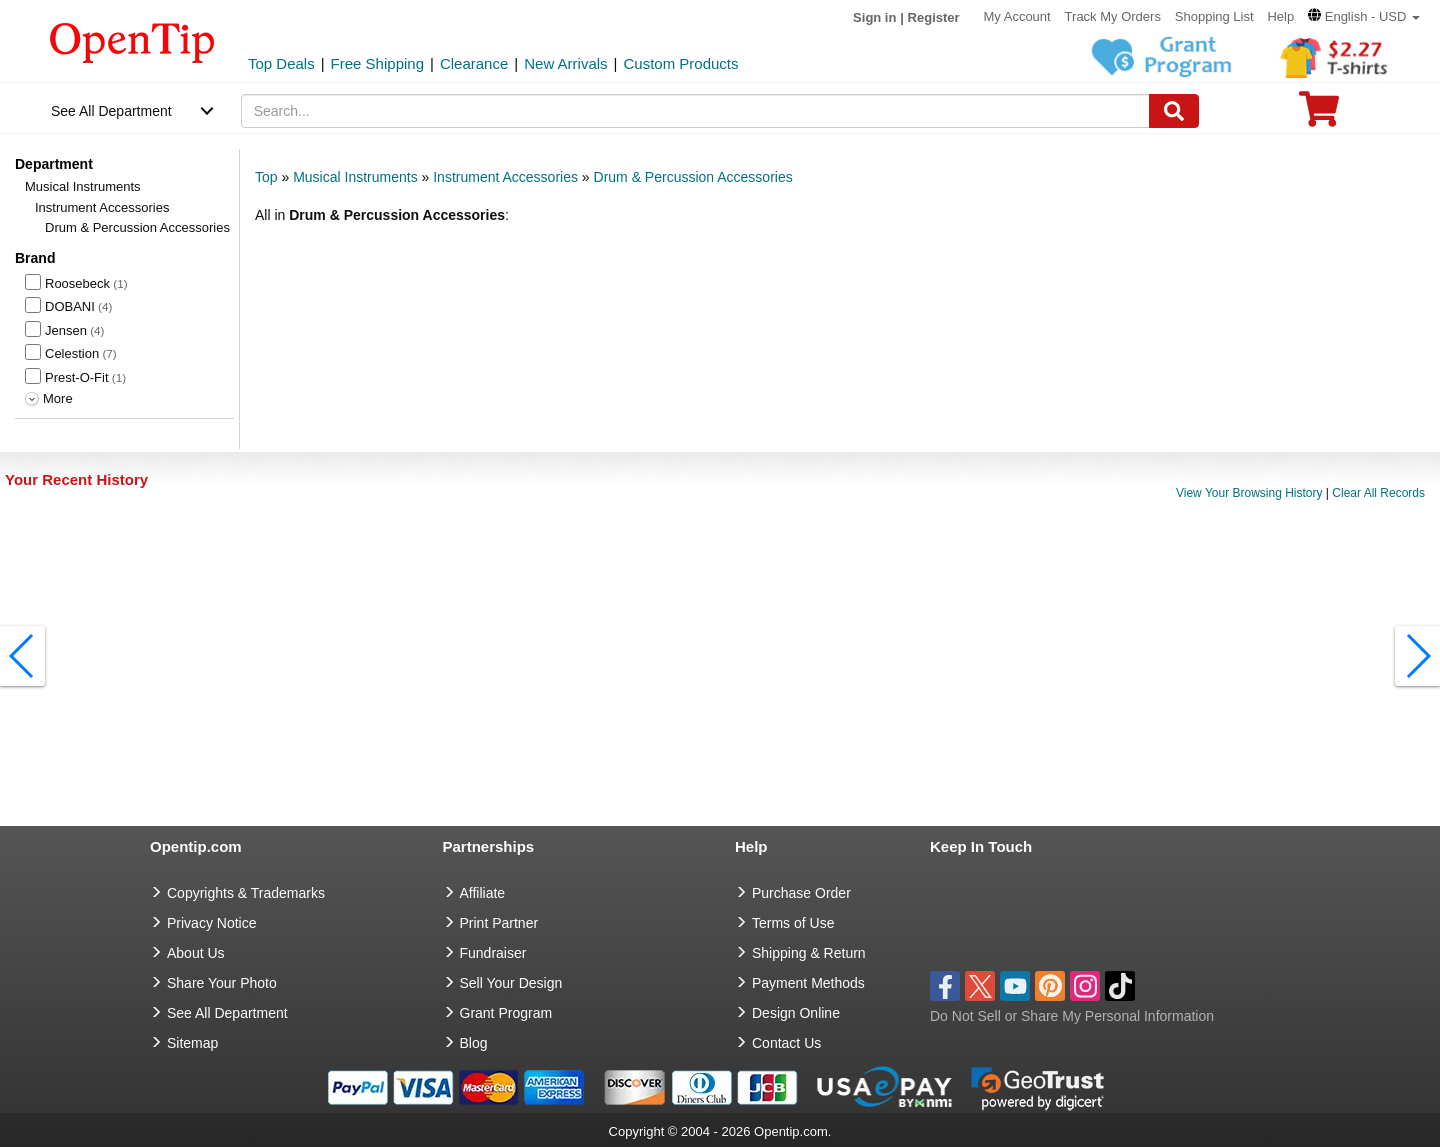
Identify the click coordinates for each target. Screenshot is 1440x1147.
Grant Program (506, 1013)
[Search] (1174, 111)
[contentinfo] (132, 41)
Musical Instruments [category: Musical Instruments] (355, 177)
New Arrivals (565, 63)
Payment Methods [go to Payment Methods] (808, 983)
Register (934, 17)
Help (1280, 16)
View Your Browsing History (1249, 493)
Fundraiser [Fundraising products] (493, 953)
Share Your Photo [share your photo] (222, 983)
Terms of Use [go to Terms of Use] (793, 923)
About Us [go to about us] (196, 953)
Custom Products (680, 63)
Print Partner (499, 923)
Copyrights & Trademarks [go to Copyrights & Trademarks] (246, 893)
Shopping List (1214, 16)
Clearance (474, 63)
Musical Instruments (83, 186)
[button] (1364, 16)
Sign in (874, 17)
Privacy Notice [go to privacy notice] (211, 923)
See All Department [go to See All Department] (227, 1013)
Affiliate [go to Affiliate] (483, 893)
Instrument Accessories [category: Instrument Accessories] (505, 177)
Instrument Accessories (102, 207)
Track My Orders (1113, 16)
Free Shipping (377, 63)
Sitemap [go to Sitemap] (192, 1043)
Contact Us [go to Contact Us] (786, 1043)
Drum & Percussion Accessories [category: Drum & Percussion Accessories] (693, 177)
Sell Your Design (511, 983)
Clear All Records (1378, 493)
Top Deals (281, 63)
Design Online (796, 1013)
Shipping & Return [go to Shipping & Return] (809, 953)
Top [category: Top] (266, 177)
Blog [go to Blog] (474, 1043)
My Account (1017, 16)
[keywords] (696, 111)
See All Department (111, 111)
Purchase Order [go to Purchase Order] (801, 893)
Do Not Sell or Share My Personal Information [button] (1072, 1016)
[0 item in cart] (1319, 115)
